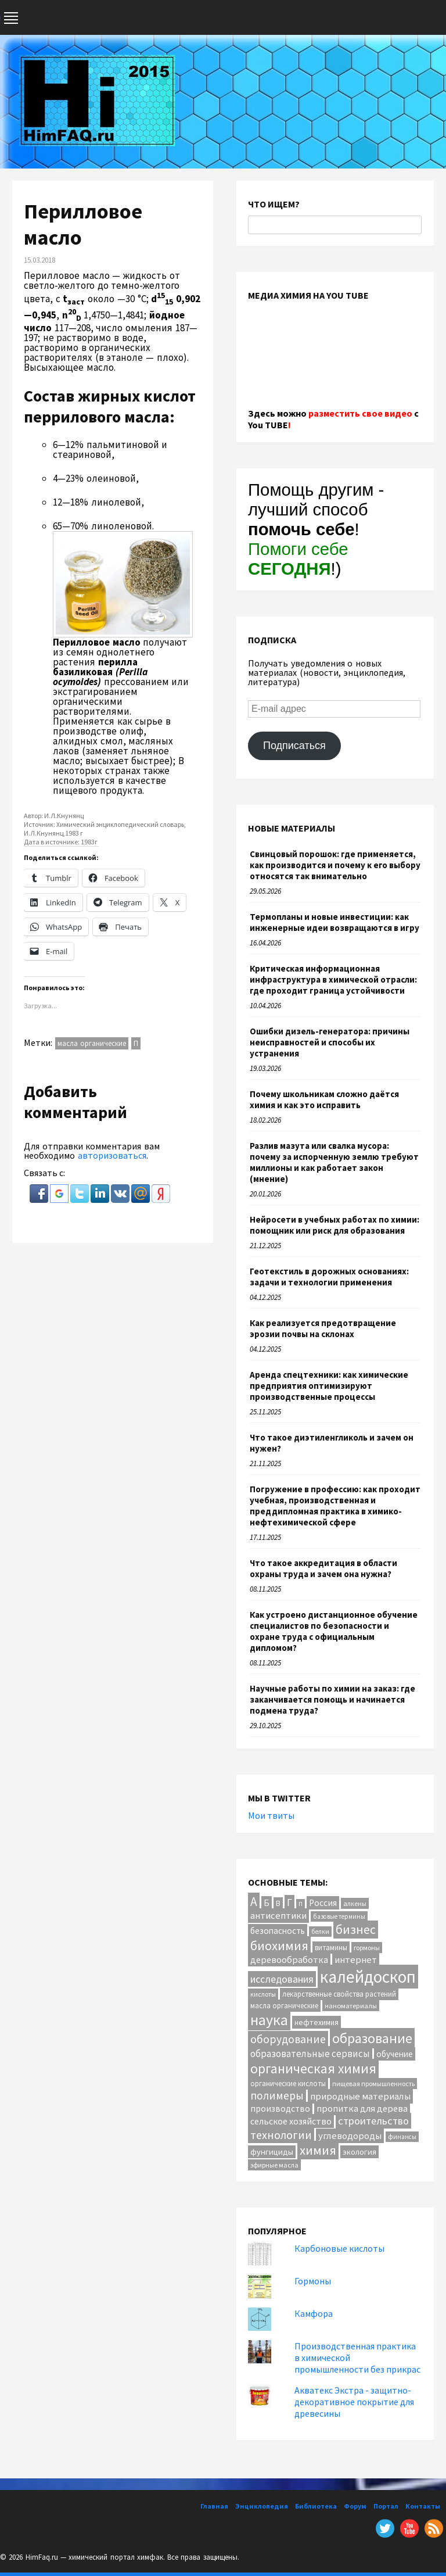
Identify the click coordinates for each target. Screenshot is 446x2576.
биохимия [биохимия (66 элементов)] (279, 1945)
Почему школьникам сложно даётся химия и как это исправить (324, 1099)
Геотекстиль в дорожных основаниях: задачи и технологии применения (329, 1277)
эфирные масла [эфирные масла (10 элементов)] (274, 2165)
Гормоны (312, 2281)
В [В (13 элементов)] (278, 1903)
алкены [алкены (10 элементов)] (354, 1903)
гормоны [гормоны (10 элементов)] (367, 1947)
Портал (385, 2506)
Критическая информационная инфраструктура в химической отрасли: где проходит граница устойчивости (333, 979)
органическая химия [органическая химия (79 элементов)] (313, 2068)
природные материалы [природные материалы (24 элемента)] (360, 2096)
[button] (40, 1199)
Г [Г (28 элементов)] (289, 1902)
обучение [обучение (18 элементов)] (394, 2053)
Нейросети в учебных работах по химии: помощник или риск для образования (334, 1225)
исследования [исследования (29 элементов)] (282, 1979)
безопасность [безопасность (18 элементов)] (277, 1930)
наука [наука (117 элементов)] (269, 2020)
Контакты (422, 2506)
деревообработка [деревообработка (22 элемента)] (289, 1959)
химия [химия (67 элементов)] (318, 2150)
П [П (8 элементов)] (300, 1904)
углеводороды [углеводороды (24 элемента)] (350, 2136)
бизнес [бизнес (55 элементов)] (356, 1929)
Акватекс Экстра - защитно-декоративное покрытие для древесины (354, 2401)
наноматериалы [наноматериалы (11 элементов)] (351, 2005)
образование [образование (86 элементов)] (372, 2038)
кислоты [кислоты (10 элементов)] (263, 1994)
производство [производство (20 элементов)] (280, 2108)
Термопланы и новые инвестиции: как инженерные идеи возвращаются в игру (334, 922)
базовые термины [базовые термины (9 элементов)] (339, 1916)
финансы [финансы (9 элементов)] (402, 2137)
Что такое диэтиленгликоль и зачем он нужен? (331, 1443)
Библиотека (316, 2506)
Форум (355, 2506)
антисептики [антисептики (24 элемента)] (278, 1915)
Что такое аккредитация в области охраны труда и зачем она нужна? (323, 1568)
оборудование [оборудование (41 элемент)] (288, 2039)
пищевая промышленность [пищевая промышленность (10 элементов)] (373, 2083)
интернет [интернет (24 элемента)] (355, 1960)
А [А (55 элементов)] (253, 1901)
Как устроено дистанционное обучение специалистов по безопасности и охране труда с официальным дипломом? (334, 1631)
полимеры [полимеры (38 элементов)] (277, 2095)
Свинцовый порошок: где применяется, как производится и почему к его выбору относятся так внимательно (335, 865)
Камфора (313, 2313)
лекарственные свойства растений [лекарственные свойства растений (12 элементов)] (339, 1994)
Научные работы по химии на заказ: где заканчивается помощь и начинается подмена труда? (332, 1699)
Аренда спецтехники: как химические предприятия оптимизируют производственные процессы (329, 1385)
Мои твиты (271, 1815)
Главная (214, 2506)
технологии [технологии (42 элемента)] (281, 2134)
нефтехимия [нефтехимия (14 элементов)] (316, 2022)
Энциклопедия (261, 2506)
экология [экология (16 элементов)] (359, 2152)
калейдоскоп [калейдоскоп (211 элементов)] (368, 1976)
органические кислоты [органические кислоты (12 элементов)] (288, 2083)
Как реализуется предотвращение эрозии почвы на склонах (323, 1328)
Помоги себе (298, 558)
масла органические (92, 1043)
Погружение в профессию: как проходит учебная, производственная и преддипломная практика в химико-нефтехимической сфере (335, 1506)
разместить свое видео (360, 413)
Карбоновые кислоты (339, 2248)
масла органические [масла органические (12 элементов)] (284, 2006)
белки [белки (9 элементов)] (320, 1931)
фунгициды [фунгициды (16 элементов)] (271, 2152)
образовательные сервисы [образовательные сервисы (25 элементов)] (310, 2053)
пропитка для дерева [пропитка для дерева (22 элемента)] (362, 2108)
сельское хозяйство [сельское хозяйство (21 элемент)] (291, 2121)
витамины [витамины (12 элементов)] (331, 1947)
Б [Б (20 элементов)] (266, 1902)
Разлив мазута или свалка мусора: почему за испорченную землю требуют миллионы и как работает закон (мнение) (334, 1162)
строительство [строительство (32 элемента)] (373, 2120)
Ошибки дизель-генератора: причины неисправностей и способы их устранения (329, 1042)
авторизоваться (112, 1155)
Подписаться (294, 745)
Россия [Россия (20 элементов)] (323, 1902)
